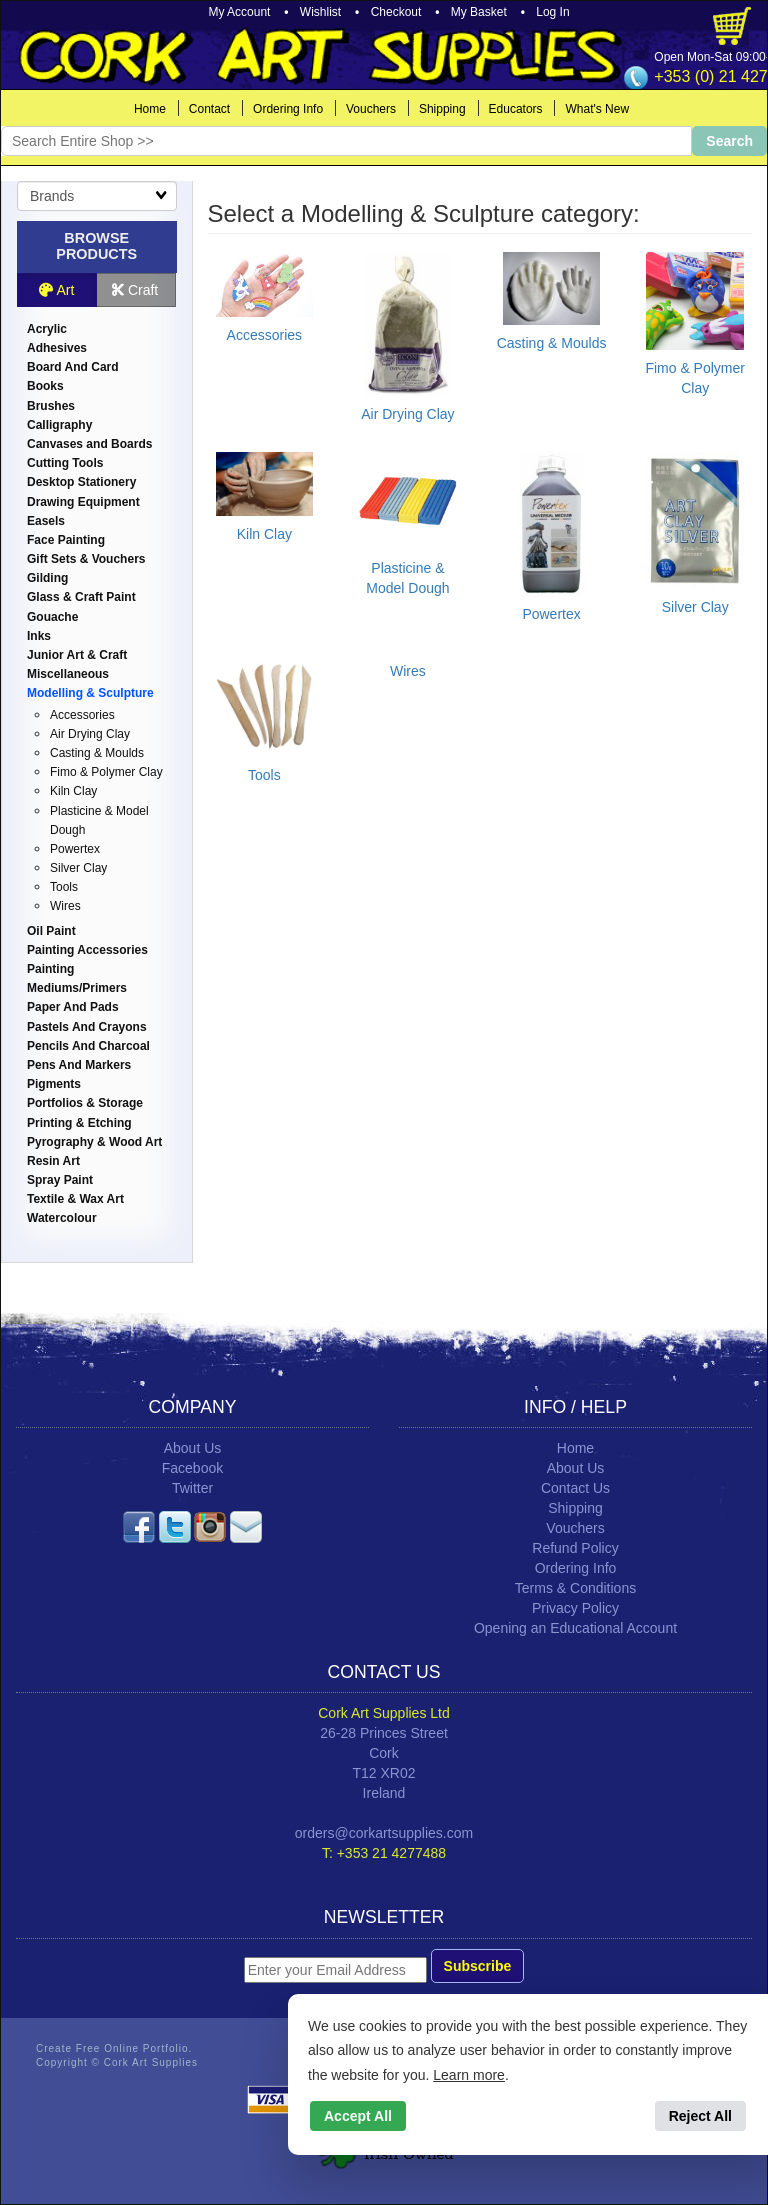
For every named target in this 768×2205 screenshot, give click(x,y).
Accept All (358, 2116)
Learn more (469, 2075)
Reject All (700, 2116)
